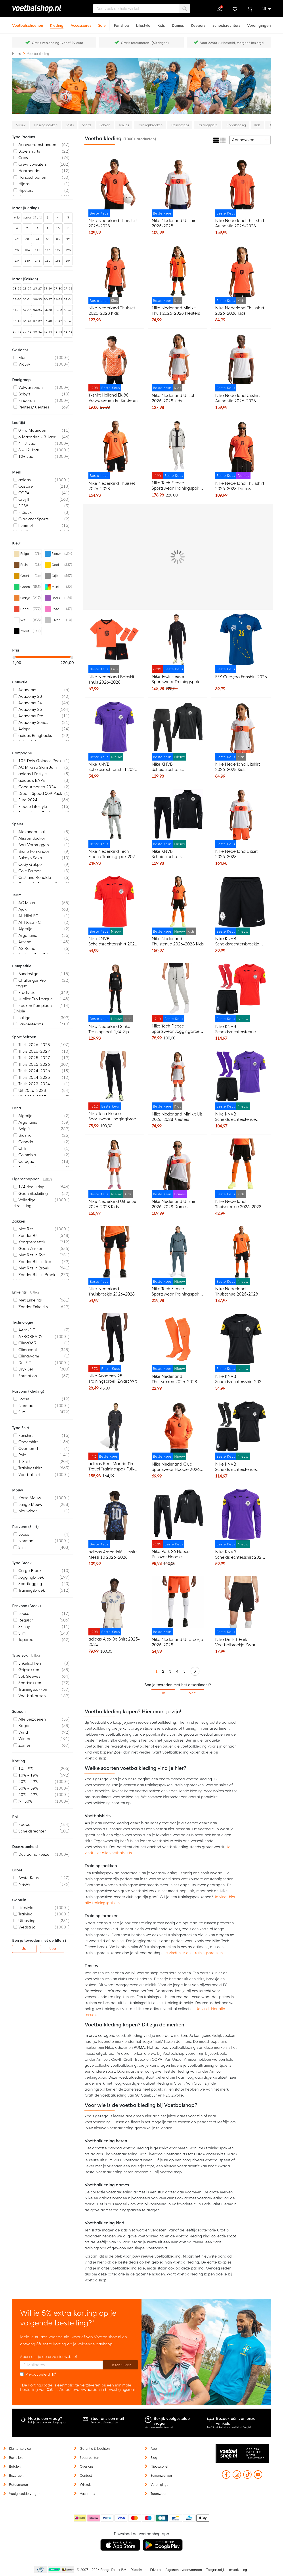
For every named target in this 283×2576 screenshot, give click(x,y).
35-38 (58, 310)
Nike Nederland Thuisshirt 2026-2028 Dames (239, 486)
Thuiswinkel (67, 2570)
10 (58, 228)
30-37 (48, 299)
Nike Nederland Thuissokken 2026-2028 (174, 1379)
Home (17, 54)
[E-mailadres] (61, 2365)
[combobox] (141, 8)
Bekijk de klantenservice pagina (46, 2422)
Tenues (124, 125)
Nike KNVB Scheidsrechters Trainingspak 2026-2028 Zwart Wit (175, 767)
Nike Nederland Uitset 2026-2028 (236, 854)
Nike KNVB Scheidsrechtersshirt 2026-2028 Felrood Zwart (113, 941)
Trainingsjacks (207, 125)
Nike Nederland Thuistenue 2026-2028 (236, 1291)
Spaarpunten (89, 2458)
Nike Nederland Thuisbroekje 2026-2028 (111, 1291)
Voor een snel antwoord (159, 2427)
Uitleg (47, 1179)
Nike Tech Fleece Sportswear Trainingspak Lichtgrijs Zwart (175, 486)
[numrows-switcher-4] (223, 140)
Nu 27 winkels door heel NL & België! (229, 2427)
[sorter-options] (250, 140)
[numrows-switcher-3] (216, 140)
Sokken (104, 125)
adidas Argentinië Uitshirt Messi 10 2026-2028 (112, 1555)
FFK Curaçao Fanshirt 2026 (241, 677)
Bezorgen (16, 2476)
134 (17, 261)
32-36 (27, 310)
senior (27, 217)
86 (58, 239)
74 (37, 239)
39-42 (17, 332)
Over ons (86, 2467)
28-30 (17, 299)
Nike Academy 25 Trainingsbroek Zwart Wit (112, 1379)
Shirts (70, 125)
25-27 (37, 288)
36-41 (27, 321)
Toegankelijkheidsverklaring (226, 2570)
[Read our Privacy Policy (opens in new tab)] (54, 2374)
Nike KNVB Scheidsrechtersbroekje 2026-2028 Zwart (237, 941)
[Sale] (102, 23)
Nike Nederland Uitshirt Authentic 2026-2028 (237, 398)
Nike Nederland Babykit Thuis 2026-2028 (111, 680)
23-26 (17, 288)
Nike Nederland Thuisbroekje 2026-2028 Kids (238, 1204)
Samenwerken (161, 2476)
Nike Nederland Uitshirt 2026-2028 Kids (237, 767)
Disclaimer (138, 2570)
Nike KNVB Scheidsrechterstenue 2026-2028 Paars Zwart (238, 1117)
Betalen (15, 2467)
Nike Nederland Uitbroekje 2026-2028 (177, 1642)
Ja (163, 1693)
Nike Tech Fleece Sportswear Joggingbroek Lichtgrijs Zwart (176, 1029)
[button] (266, 9)
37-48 (48, 321)
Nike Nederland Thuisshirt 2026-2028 (113, 223)
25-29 (48, 288)
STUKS (37, 217)
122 (58, 250)
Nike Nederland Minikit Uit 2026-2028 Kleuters (177, 1117)
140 (27, 261)
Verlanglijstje (234, 9)
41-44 (48, 332)
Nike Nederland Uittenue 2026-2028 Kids (112, 1204)
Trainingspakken (45, 125)
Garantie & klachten (95, 2449)
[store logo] (43, 9)
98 (17, 250)
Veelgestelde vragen (24, 2494)
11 (68, 228)
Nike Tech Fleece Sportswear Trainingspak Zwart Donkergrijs (175, 679)
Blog (154, 2458)
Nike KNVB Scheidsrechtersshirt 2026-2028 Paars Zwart (113, 767)
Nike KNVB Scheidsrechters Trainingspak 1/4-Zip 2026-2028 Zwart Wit (172, 854)
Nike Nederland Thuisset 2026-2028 (111, 486)
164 (68, 261)
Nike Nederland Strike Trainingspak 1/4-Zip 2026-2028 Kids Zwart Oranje (109, 1029)
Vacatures (87, 2494)
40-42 (37, 332)
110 (37, 250)
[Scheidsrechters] (226, 23)
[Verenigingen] (259, 23)
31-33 (58, 299)
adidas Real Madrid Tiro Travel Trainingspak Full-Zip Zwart (111, 1466)
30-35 (37, 299)
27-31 (68, 288)
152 (47, 261)
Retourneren (18, 2485)
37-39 (37, 321)
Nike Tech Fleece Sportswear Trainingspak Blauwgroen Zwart (175, 1291)
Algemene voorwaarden (183, 2570)
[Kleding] (56, 23)
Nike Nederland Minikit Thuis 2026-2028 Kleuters (176, 311)
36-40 (17, 321)
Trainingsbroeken (150, 125)
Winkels (85, 2485)
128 (68, 250)
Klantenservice (20, 2449)
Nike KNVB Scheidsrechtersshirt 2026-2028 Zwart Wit (240, 1379)
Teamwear (158, 2494)
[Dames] (178, 23)
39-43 (27, 332)
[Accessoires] (81, 23)
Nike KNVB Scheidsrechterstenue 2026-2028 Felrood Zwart (240, 1029)
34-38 (48, 310)
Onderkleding (236, 125)
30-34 (27, 299)
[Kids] (161, 23)
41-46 (68, 332)
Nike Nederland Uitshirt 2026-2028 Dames (174, 1204)
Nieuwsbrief (159, 2467)
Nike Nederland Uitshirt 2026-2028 (174, 223)
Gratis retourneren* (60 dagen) (145, 43)
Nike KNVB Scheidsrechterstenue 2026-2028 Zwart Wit (236, 1467)
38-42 (58, 321)
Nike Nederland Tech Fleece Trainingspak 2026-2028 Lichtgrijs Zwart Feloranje (114, 854)
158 (58, 261)
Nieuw (20, 125)
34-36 (37, 310)
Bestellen (16, 2458)
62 (17, 239)
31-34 (68, 299)
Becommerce (54, 2570)
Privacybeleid (37, 2374)
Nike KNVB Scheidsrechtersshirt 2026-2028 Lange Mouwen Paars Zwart (240, 1555)
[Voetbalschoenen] (27, 23)
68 (27, 239)
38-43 (68, 321)
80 (48, 239)
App (154, 2449)
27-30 (58, 288)
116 (47, 250)
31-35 (17, 310)
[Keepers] (198, 23)
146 (37, 261)
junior (17, 217)
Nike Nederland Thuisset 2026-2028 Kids (111, 311)
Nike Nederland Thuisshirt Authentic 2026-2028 (239, 223)
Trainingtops (180, 125)
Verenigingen (160, 2485)
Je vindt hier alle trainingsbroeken (193, 1953)
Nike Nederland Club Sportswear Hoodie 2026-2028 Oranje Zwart (176, 1467)
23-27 (27, 288)
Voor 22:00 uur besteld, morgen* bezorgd (232, 43)
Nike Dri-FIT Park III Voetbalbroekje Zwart (236, 1642)
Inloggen (219, 9)
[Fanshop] (121, 23)
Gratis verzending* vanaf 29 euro (57, 43)
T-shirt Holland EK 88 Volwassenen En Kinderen (113, 398)
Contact (86, 2476)
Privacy (155, 2570)
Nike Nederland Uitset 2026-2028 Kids (173, 398)
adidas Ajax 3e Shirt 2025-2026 (114, 1642)
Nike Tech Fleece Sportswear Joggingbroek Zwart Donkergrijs (113, 1116)
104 (27, 250)
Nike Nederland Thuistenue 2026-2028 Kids (178, 941)
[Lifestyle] (143, 23)
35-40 (68, 310)
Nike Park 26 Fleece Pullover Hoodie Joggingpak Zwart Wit (173, 1554)
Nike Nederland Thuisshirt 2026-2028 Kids (239, 311)
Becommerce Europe (40, 2570)
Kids (257, 125)
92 (68, 239)
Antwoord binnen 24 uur (104, 2422)
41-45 (58, 332)
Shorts (86, 125)
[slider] (14, 657)
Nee (192, 1693)
